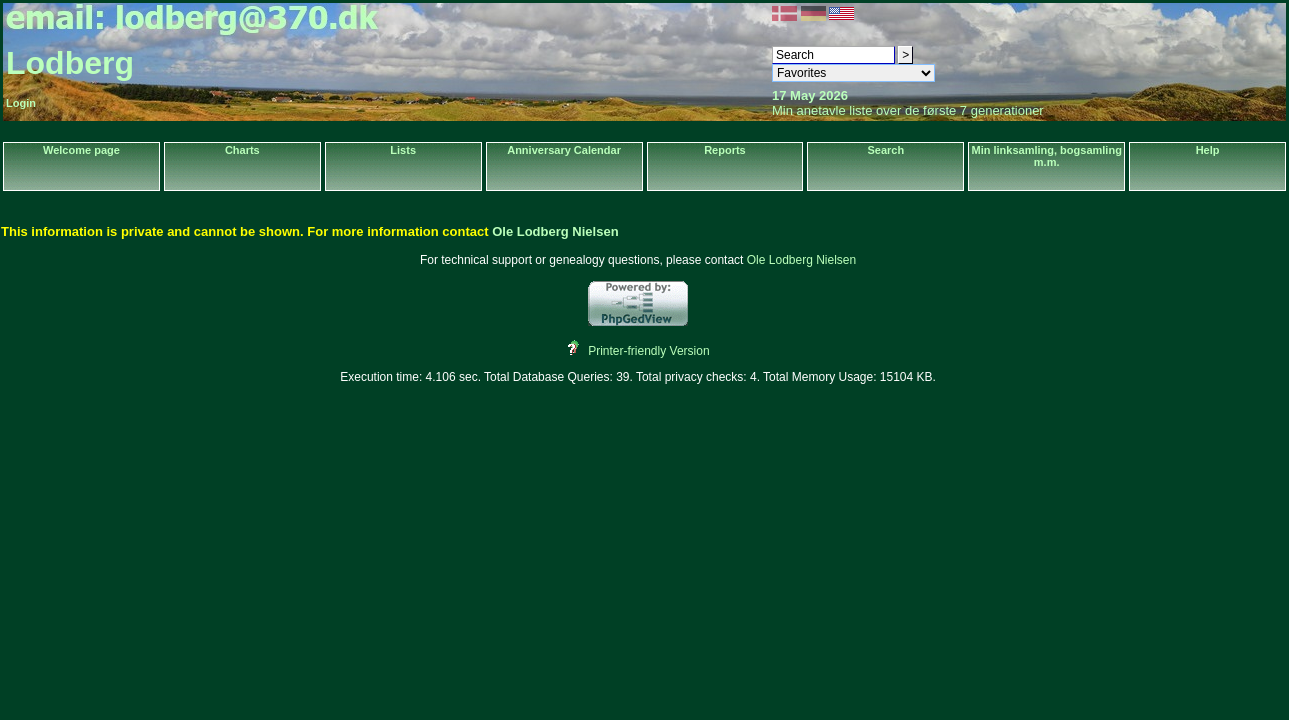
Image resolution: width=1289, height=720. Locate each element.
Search (885, 150)
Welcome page (81, 150)
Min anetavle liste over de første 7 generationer (908, 110)
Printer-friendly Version (648, 351)
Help (1208, 150)
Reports (725, 150)
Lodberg (70, 63)
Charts (242, 150)
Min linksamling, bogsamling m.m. (1047, 156)
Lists (403, 150)
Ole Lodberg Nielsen (555, 231)
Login (21, 103)
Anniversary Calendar (564, 150)
